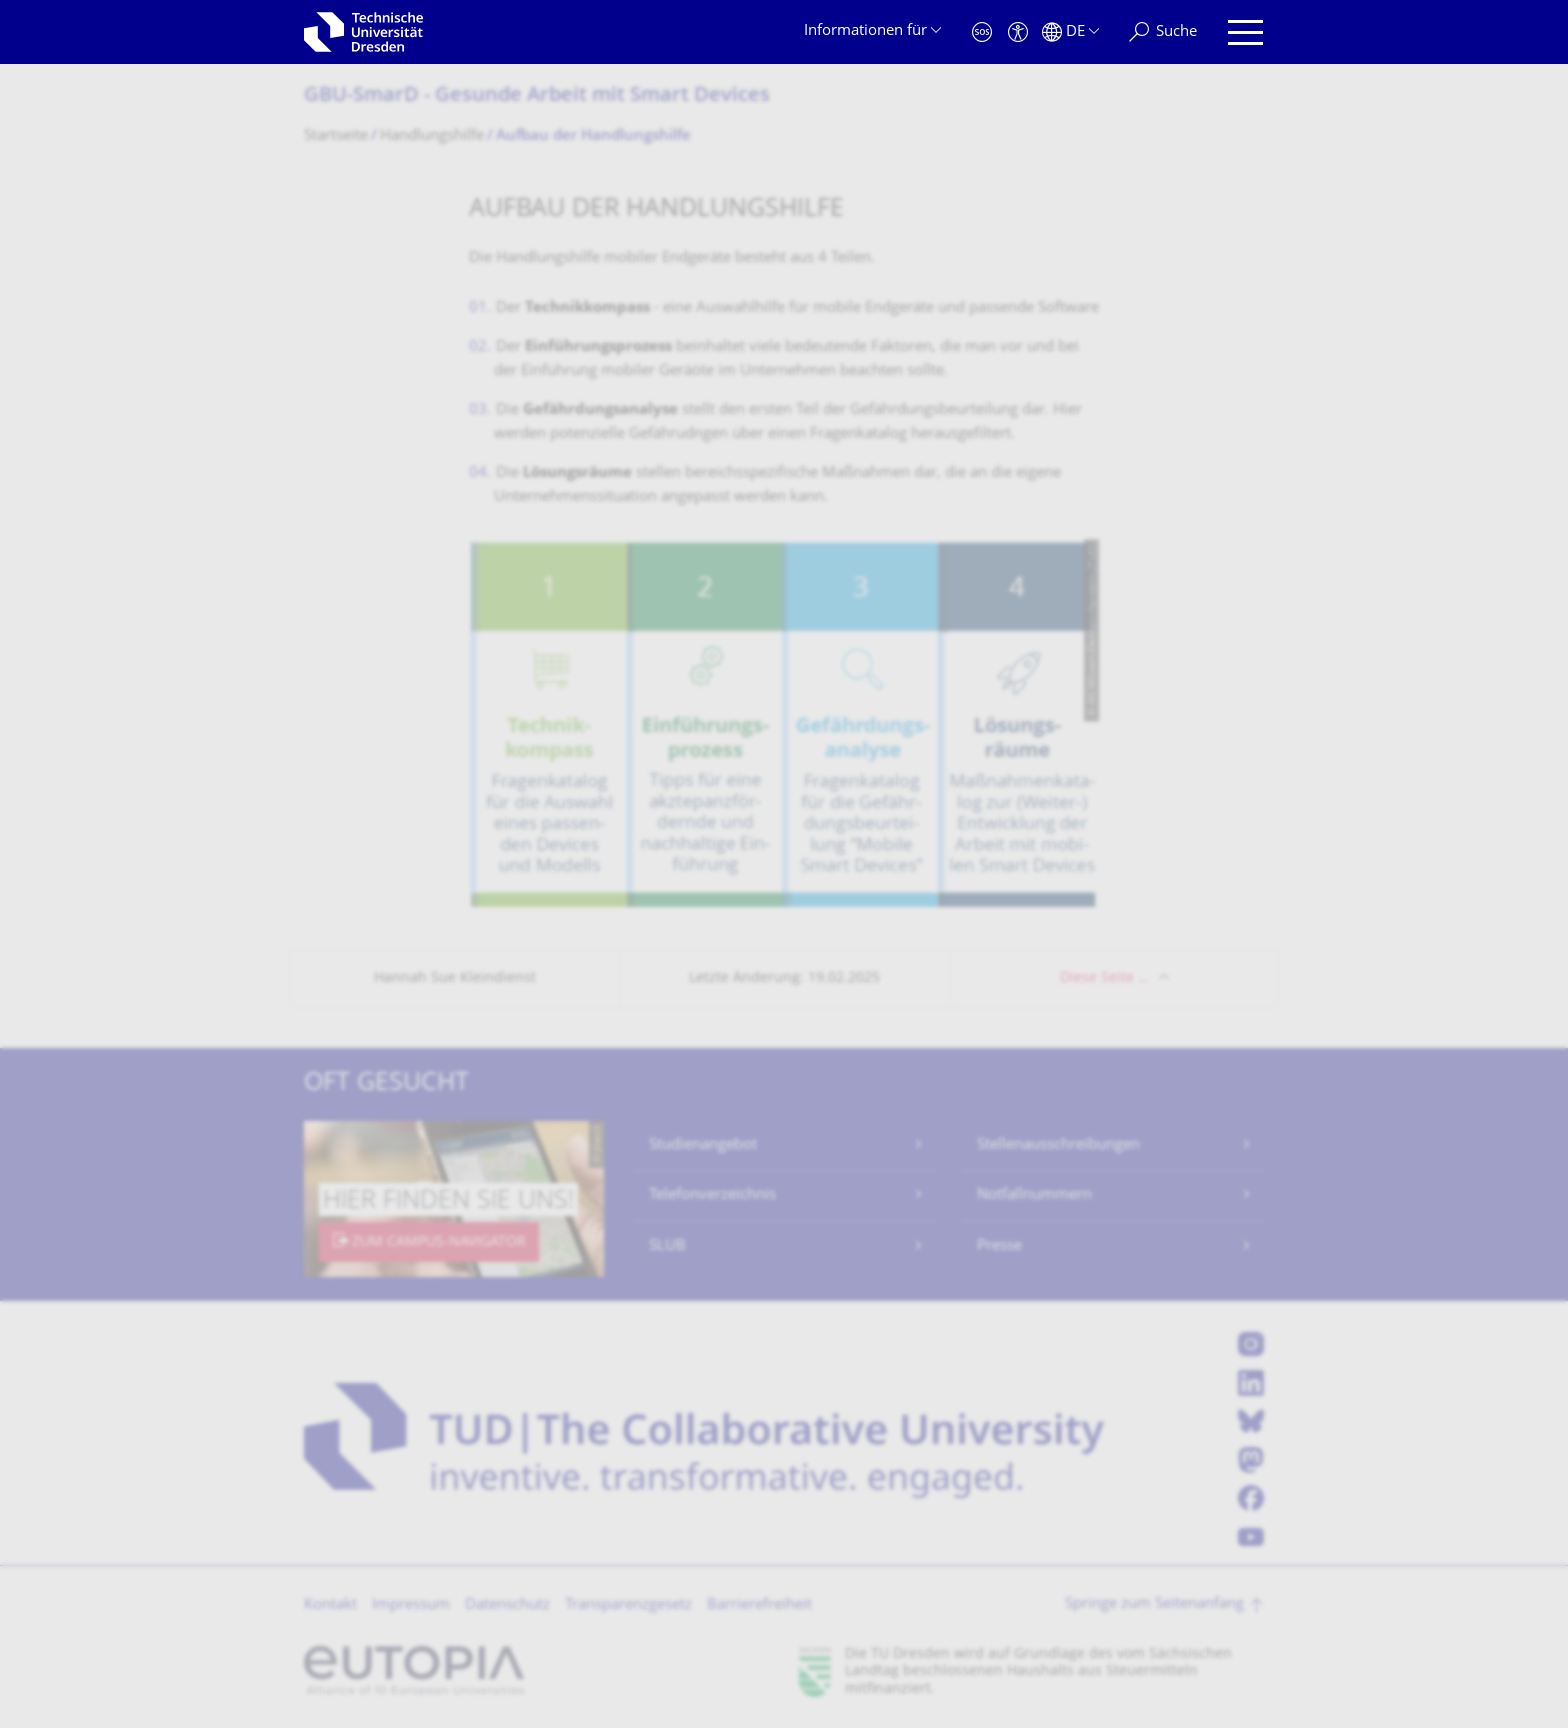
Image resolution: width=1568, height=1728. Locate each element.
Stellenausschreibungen (1058, 1145)
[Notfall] (982, 32)
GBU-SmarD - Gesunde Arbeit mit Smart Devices (537, 96)
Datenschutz (507, 1605)
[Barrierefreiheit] (1018, 32)
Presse (999, 1246)
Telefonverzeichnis (712, 1195)
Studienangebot (703, 1145)
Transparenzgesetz (628, 1605)
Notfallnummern (1034, 1195)
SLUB (667, 1246)
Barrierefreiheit (759, 1605)
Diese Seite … (1104, 978)
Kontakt (330, 1605)
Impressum (411, 1605)
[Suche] (1163, 32)
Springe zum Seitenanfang (1154, 1604)
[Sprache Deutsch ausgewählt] (1070, 32)
